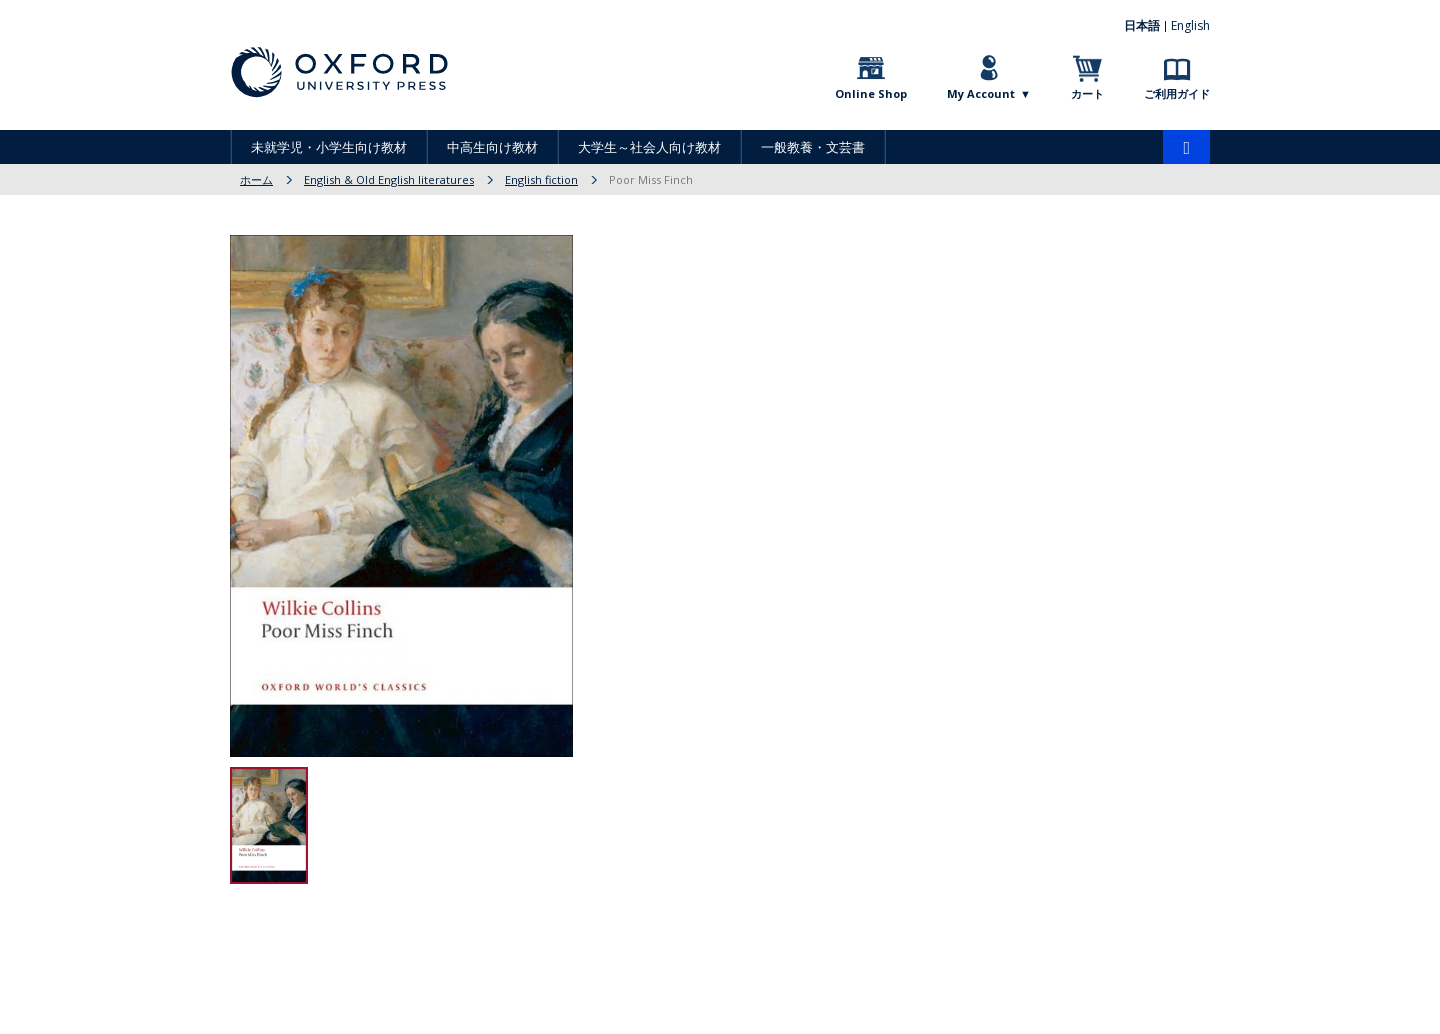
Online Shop (871, 93)
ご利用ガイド (1177, 93)
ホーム (256, 179)
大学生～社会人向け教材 (649, 147)
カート (1087, 93)
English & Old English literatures (389, 179)
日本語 (1142, 25)
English (1190, 25)
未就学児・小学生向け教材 (329, 147)
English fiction (541, 179)
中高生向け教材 (492, 147)
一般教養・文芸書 (813, 147)
